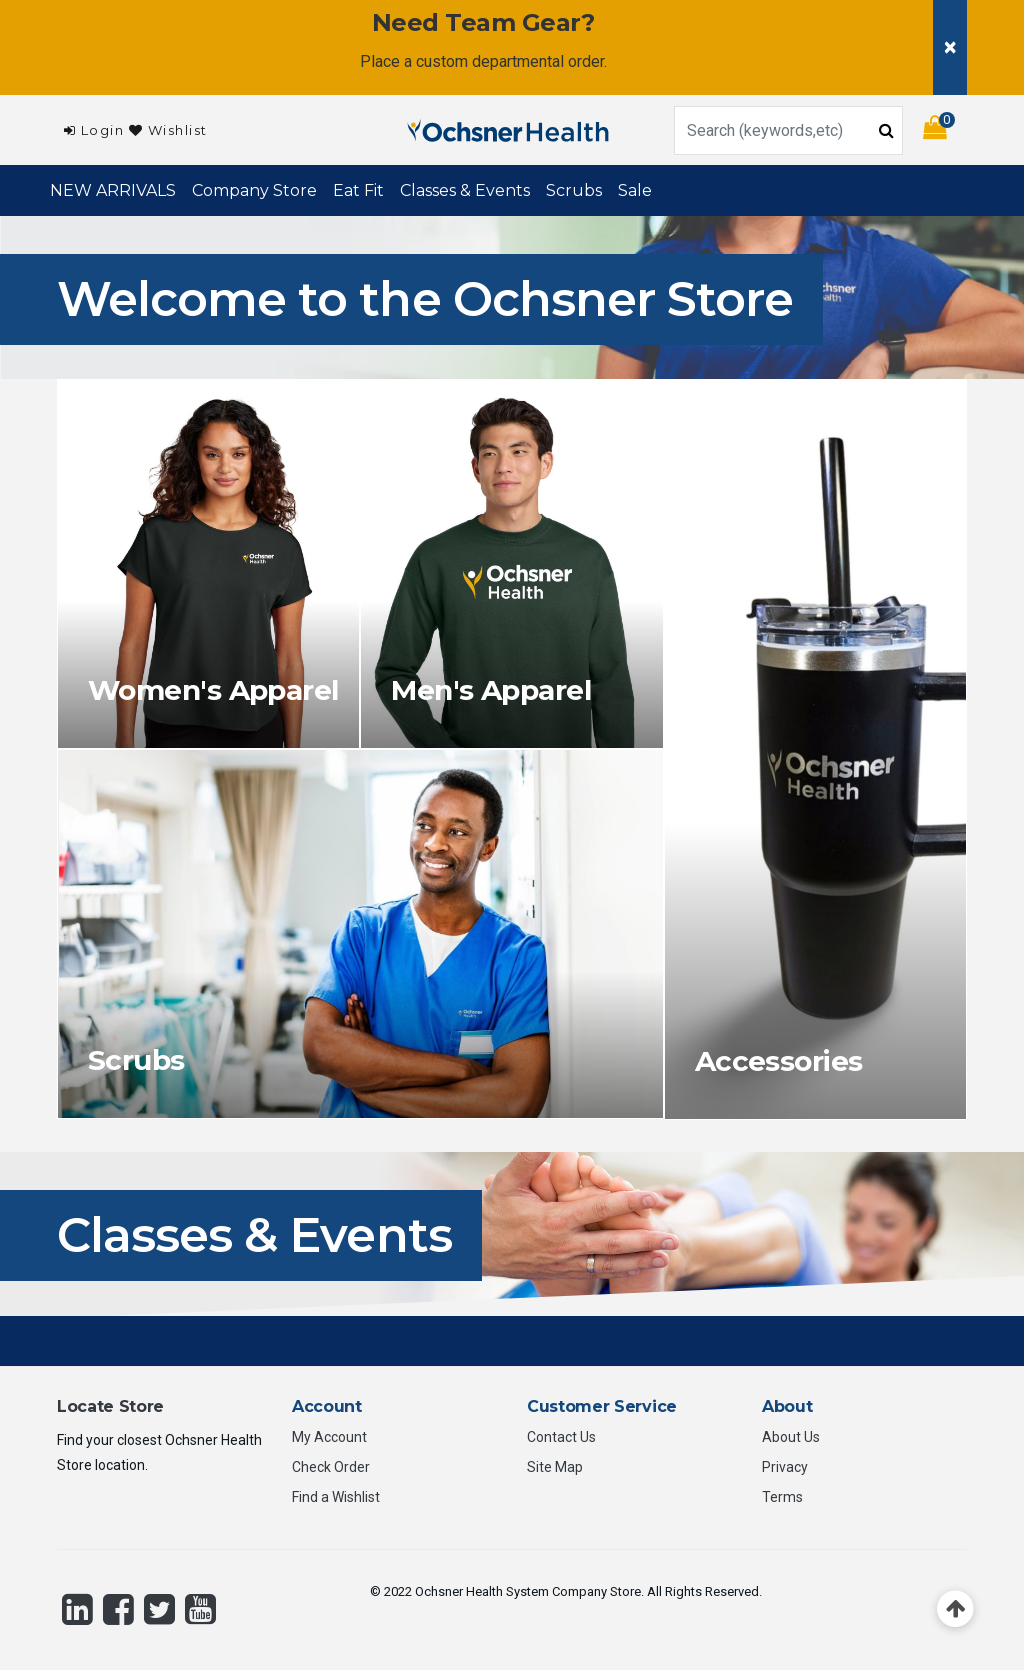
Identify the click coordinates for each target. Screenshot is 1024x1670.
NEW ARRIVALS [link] (113, 190)
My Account (329, 1437)
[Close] (950, 47)
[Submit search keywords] (886, 129)
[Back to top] (955, 1609)
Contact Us (561, 1437)
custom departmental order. (511, 61)
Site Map (555, 1467)
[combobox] (788, 130)
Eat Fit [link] (358, 190)
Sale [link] (635, 190)
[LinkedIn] (77, 1609)
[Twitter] (159, 1609)
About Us (791, 1437)
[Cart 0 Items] (945, 130)
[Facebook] (118, 1609)
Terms (782, 1497)
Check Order (331, 1467)
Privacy (785, 1467)
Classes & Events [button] (465, 190)
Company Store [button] (254, 190)
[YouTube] (200, 1609)
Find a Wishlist (336, 1497)
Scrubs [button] (574, 190)
